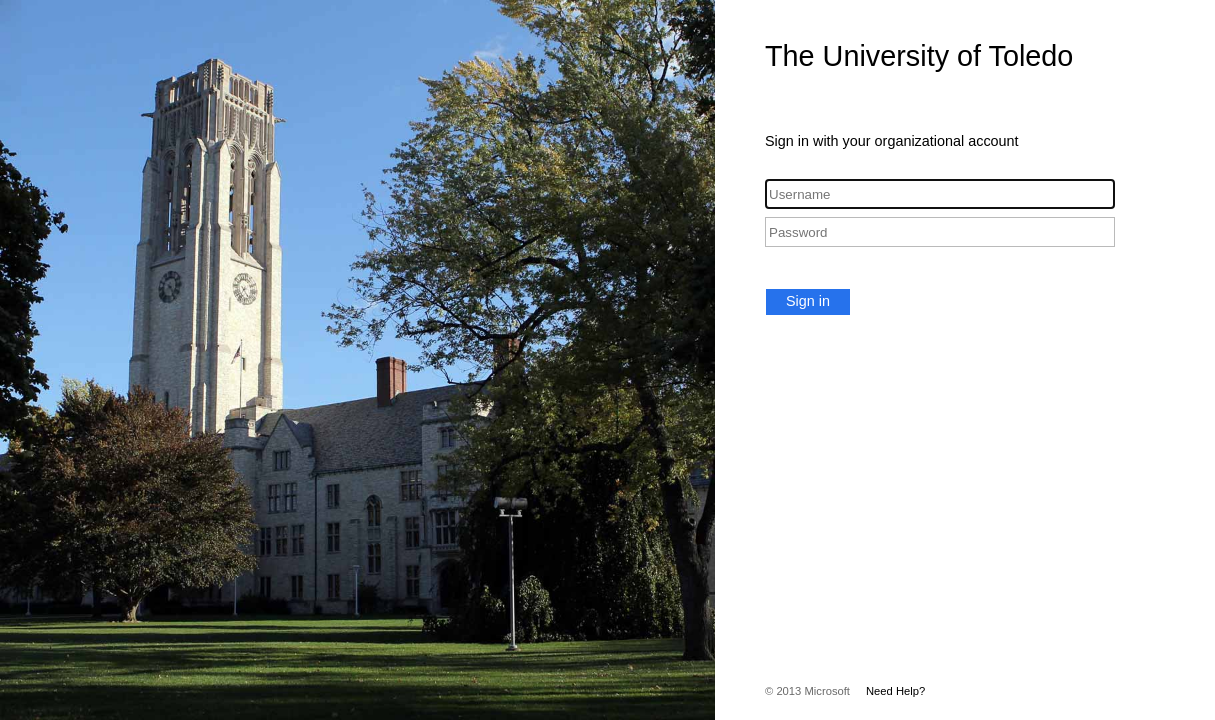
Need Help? (895, 691)
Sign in (808, 301)
